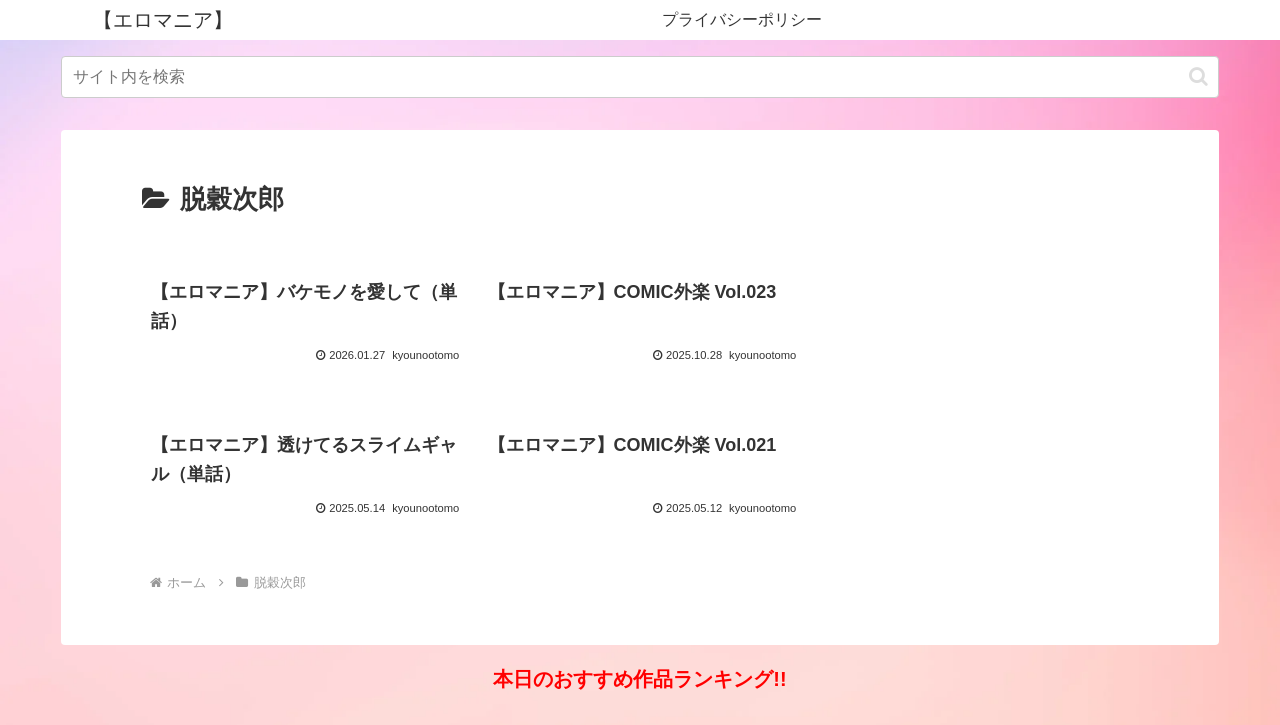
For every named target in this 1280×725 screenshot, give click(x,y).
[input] (640, 77)
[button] (1198, 76)
